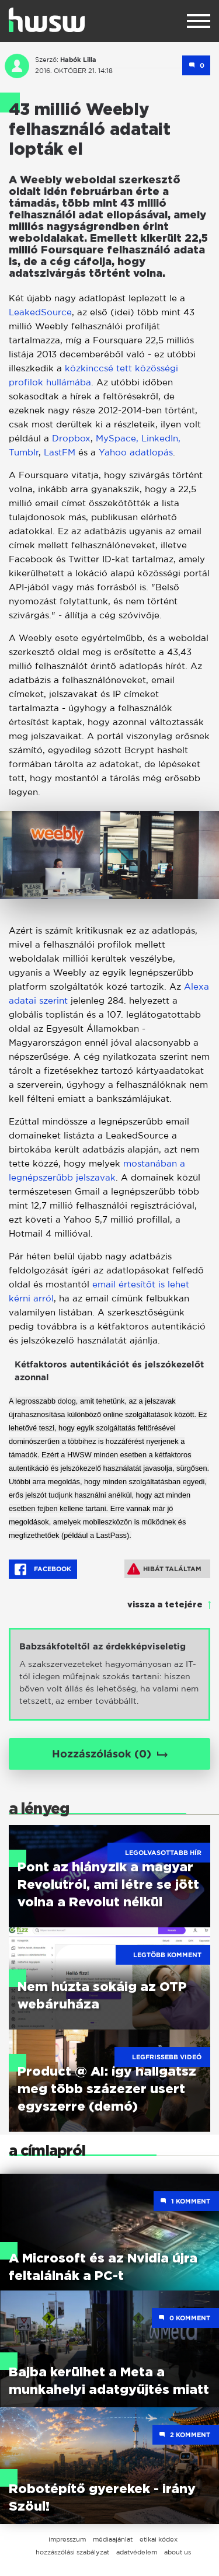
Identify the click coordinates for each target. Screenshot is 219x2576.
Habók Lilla (78, 59)
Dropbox (71, 438)
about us (177, 2552)
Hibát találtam (164, 1568)
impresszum (67, 2539)
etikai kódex (159, 2539)
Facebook (43, 1569)
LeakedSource (40, 312)
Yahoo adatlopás (136, 452)
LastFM (59, 452)
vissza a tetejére (165, 1605)
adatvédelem (136, 2552)
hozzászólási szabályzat (72, 2552)
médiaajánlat (113, 2539)
